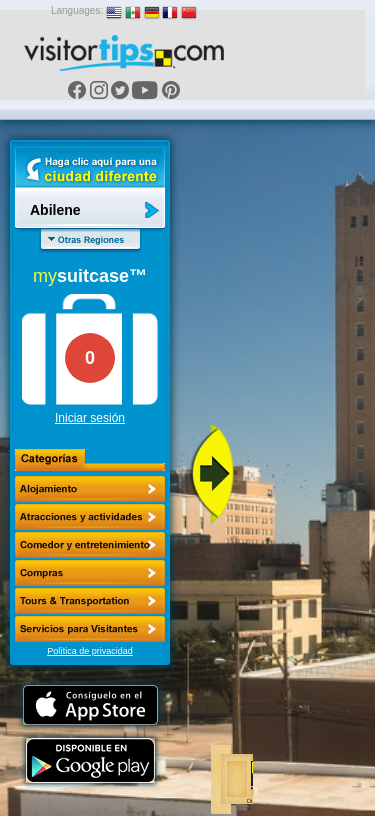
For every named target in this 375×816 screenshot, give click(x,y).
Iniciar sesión (90, 418)
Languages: (77, 10)
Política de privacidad (90, 651)
